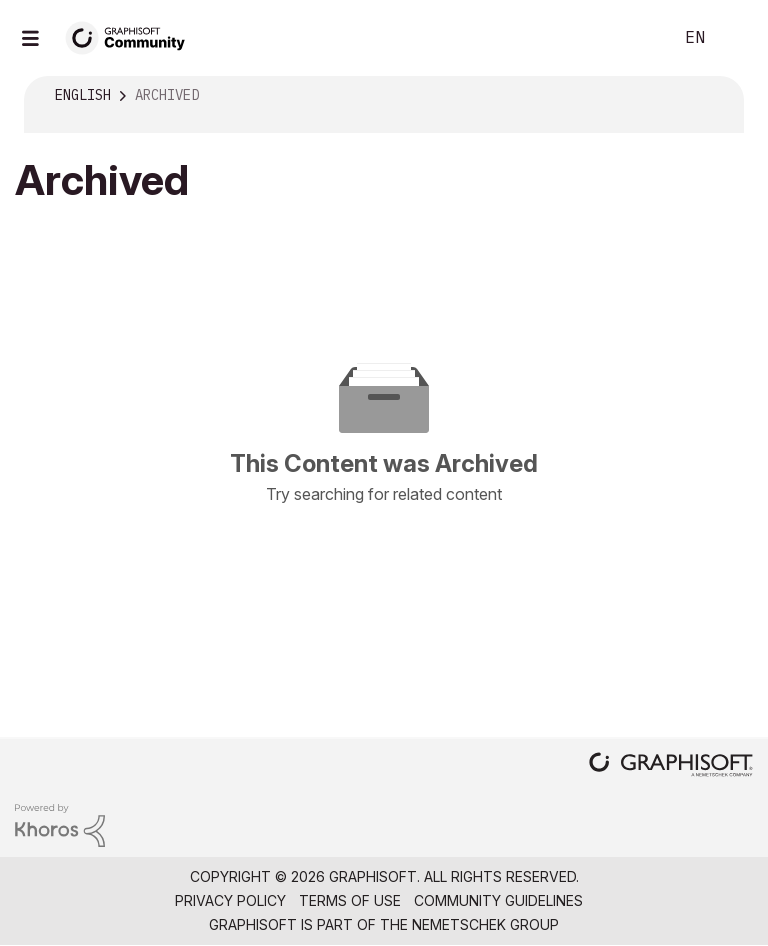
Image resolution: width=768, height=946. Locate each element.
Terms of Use (350, 900)
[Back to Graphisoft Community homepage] (132, 36)
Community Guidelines (498, 900)
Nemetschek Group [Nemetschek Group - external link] (485, 924)
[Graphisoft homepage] (671, 766)
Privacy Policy (230, 900)
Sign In (736, 38)
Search (635, 38)
